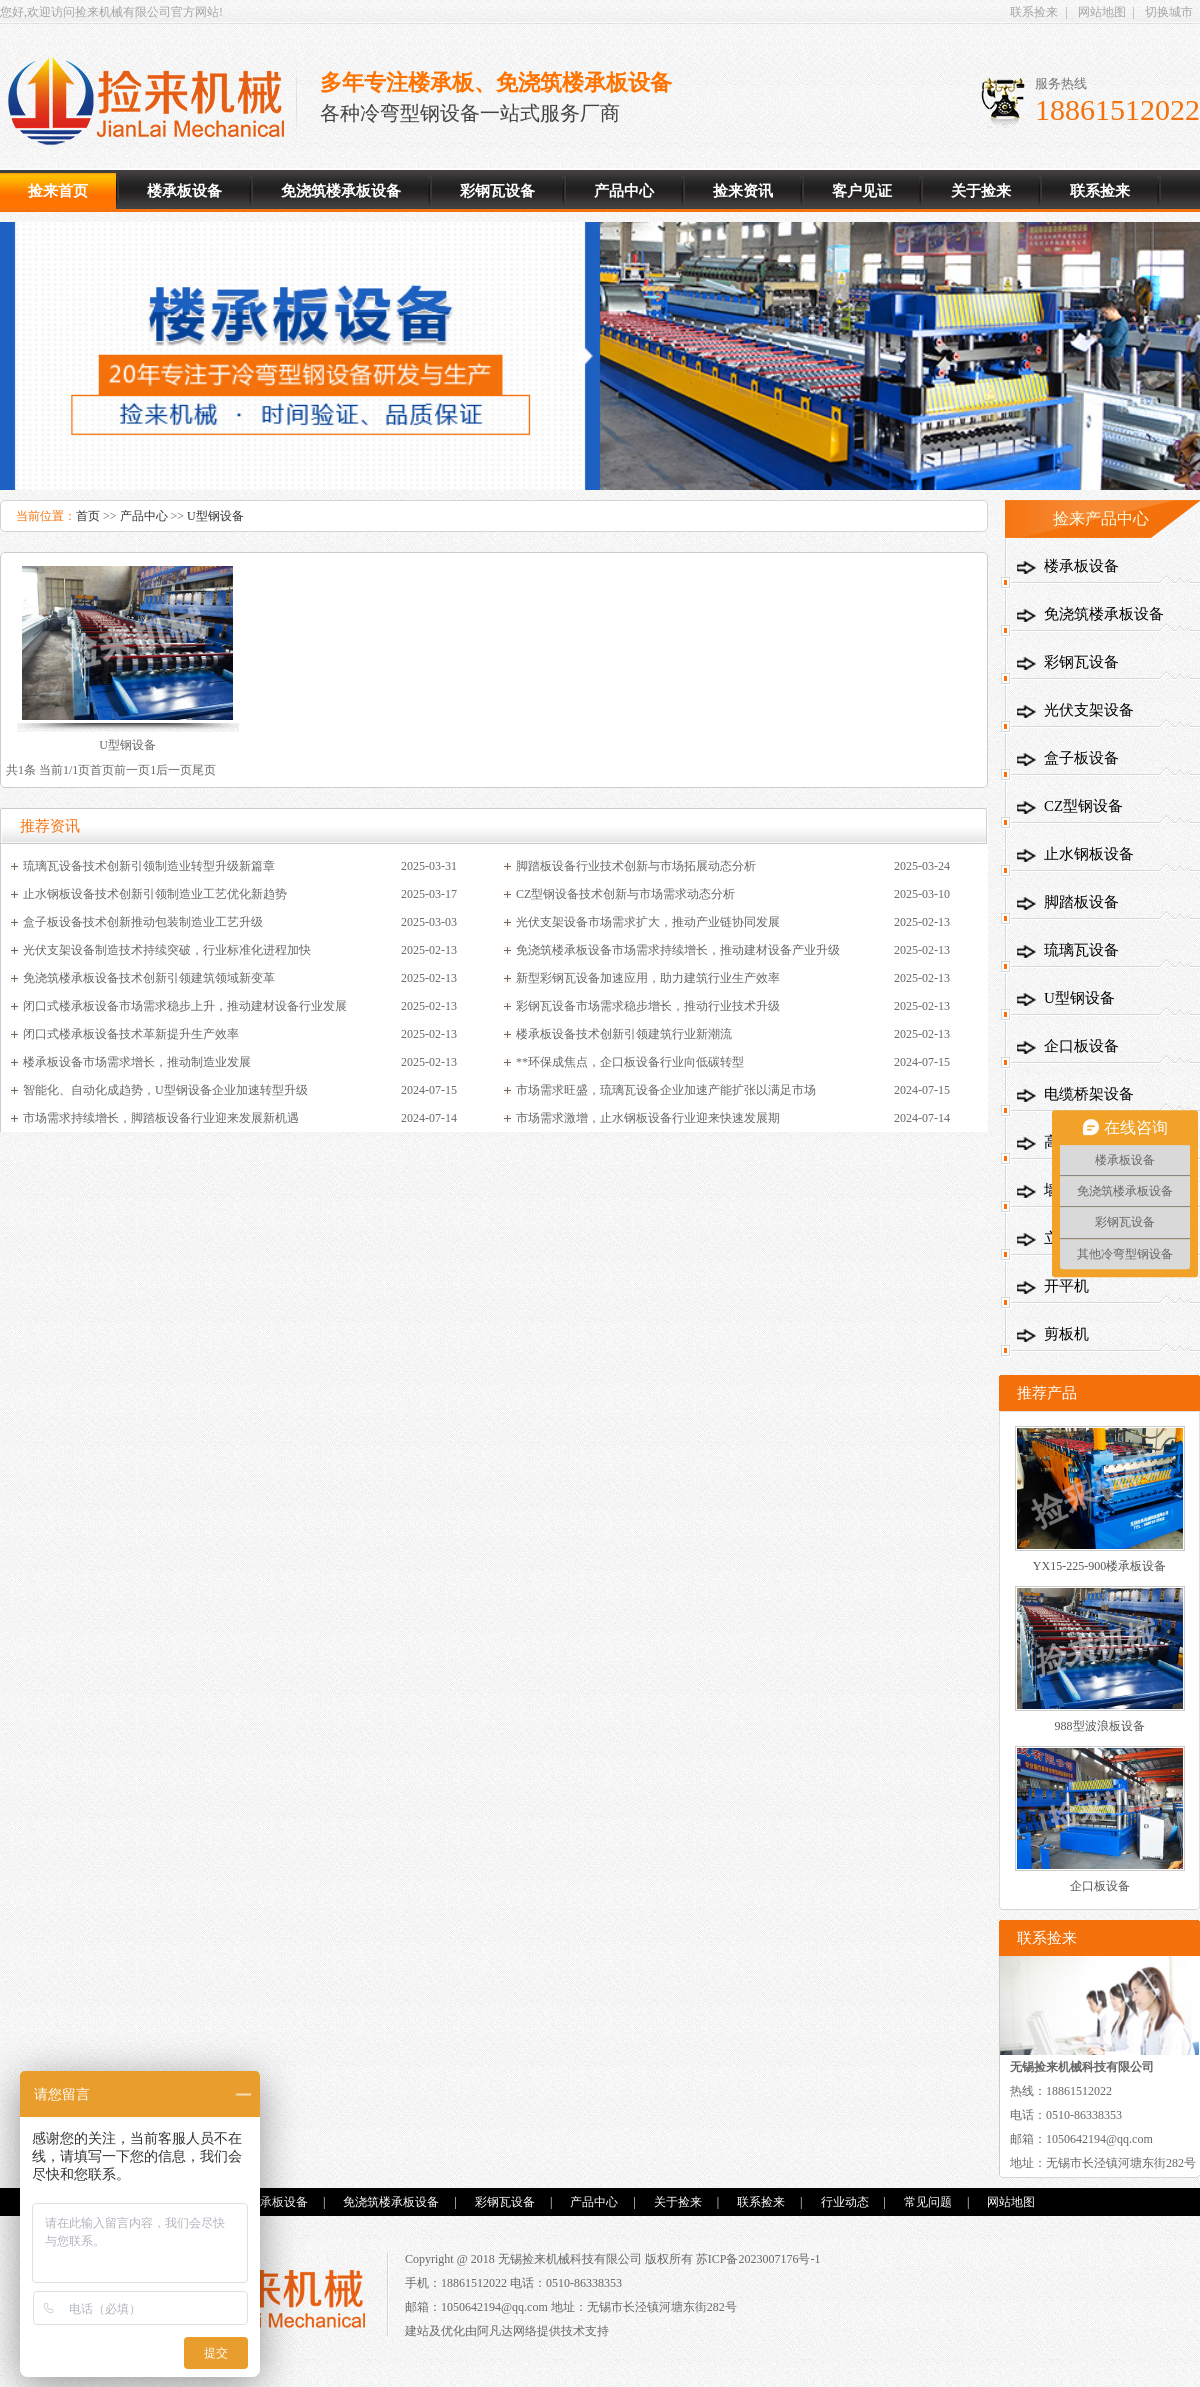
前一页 (132, 770)
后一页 (174, 770)
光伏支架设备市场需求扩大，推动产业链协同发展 (648, 922)
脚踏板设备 (1081, 902)
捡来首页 (58, 191)
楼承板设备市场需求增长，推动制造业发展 (137, 1062)
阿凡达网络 (507, 2331)
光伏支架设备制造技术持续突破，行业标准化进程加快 (167, 950)
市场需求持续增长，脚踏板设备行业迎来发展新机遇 (161, 1118)
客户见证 (862, 191)
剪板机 (1066, 1334)
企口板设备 (1081, 1046)
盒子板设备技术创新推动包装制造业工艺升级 (143, 922)
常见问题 (928, 2202)
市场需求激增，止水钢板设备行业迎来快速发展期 (648, 1118)
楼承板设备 (153, 101)
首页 (88, 516)
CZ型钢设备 (1083, 806)
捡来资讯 (743, 191)
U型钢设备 (215, 516)
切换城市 (1169, 12)
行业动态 (845, 2202)
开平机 (1066, 1286)
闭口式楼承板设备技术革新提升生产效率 (131, 1034)
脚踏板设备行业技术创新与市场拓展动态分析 (636, 866)
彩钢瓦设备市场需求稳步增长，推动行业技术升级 (648, 1006)
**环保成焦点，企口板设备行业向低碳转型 (630, 1062)
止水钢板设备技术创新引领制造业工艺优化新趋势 (155, 894)
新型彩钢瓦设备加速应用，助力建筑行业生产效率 (648, 978)
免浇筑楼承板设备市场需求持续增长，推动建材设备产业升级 (678, 950)
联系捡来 (1034, 12)
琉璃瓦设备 (1081, 950)
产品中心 (624, 191)
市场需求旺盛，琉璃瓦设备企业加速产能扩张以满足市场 (666, 1090)
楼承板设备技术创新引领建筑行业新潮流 (624, 1034)
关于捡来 (981, 191)
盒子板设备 (1081, 758)
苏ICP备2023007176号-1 (758, 2259)
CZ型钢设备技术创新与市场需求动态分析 (625, 894)
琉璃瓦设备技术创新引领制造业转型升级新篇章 (149, 866)
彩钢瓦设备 (497, 191)
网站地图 (1102, 12)
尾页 (204, 770)
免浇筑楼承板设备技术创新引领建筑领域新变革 (149, 978)
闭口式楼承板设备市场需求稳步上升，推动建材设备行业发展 (185, 1006)
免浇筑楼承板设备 (341, 191)
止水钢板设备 (1089, 854)
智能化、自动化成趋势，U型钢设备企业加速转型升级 (165, 1090)
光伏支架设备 (1089, 710)
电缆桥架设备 (1089, 1094)
